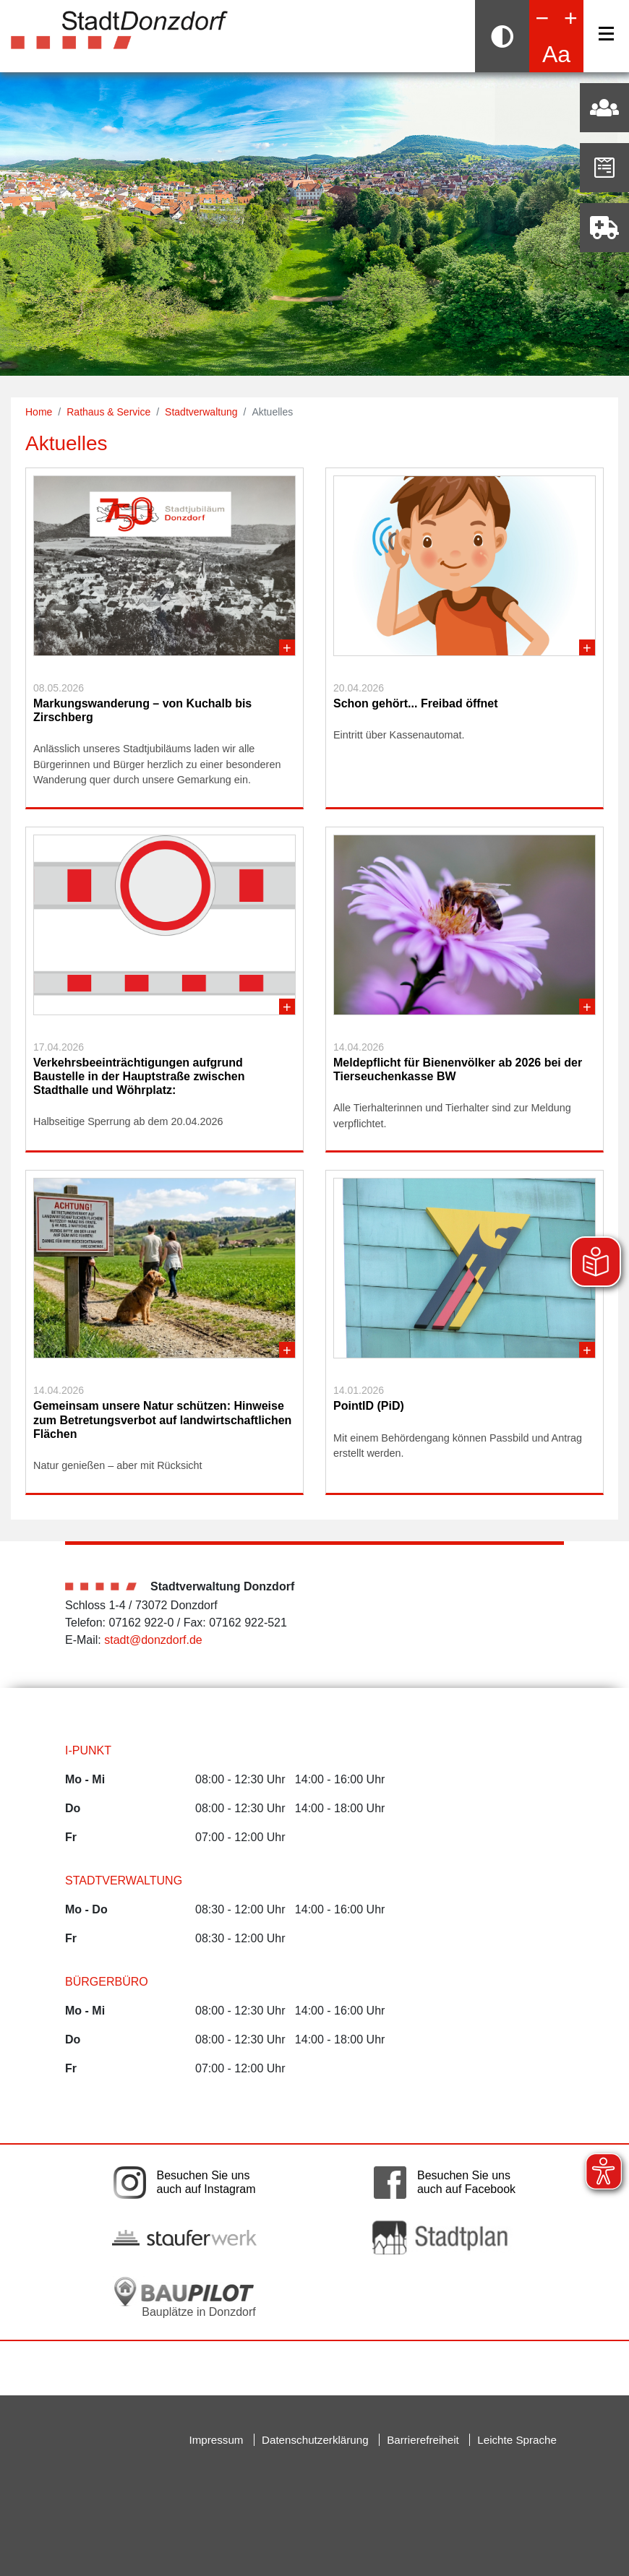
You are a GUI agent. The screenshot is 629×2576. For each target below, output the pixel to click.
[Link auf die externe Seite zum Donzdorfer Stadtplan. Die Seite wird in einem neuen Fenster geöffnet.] (444, 2237)
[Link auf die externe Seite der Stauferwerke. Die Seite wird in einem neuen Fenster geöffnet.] (184, 2237)
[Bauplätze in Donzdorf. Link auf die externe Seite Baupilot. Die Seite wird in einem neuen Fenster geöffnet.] (184, 2297)
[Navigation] (606, 33)
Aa (556, 54)
